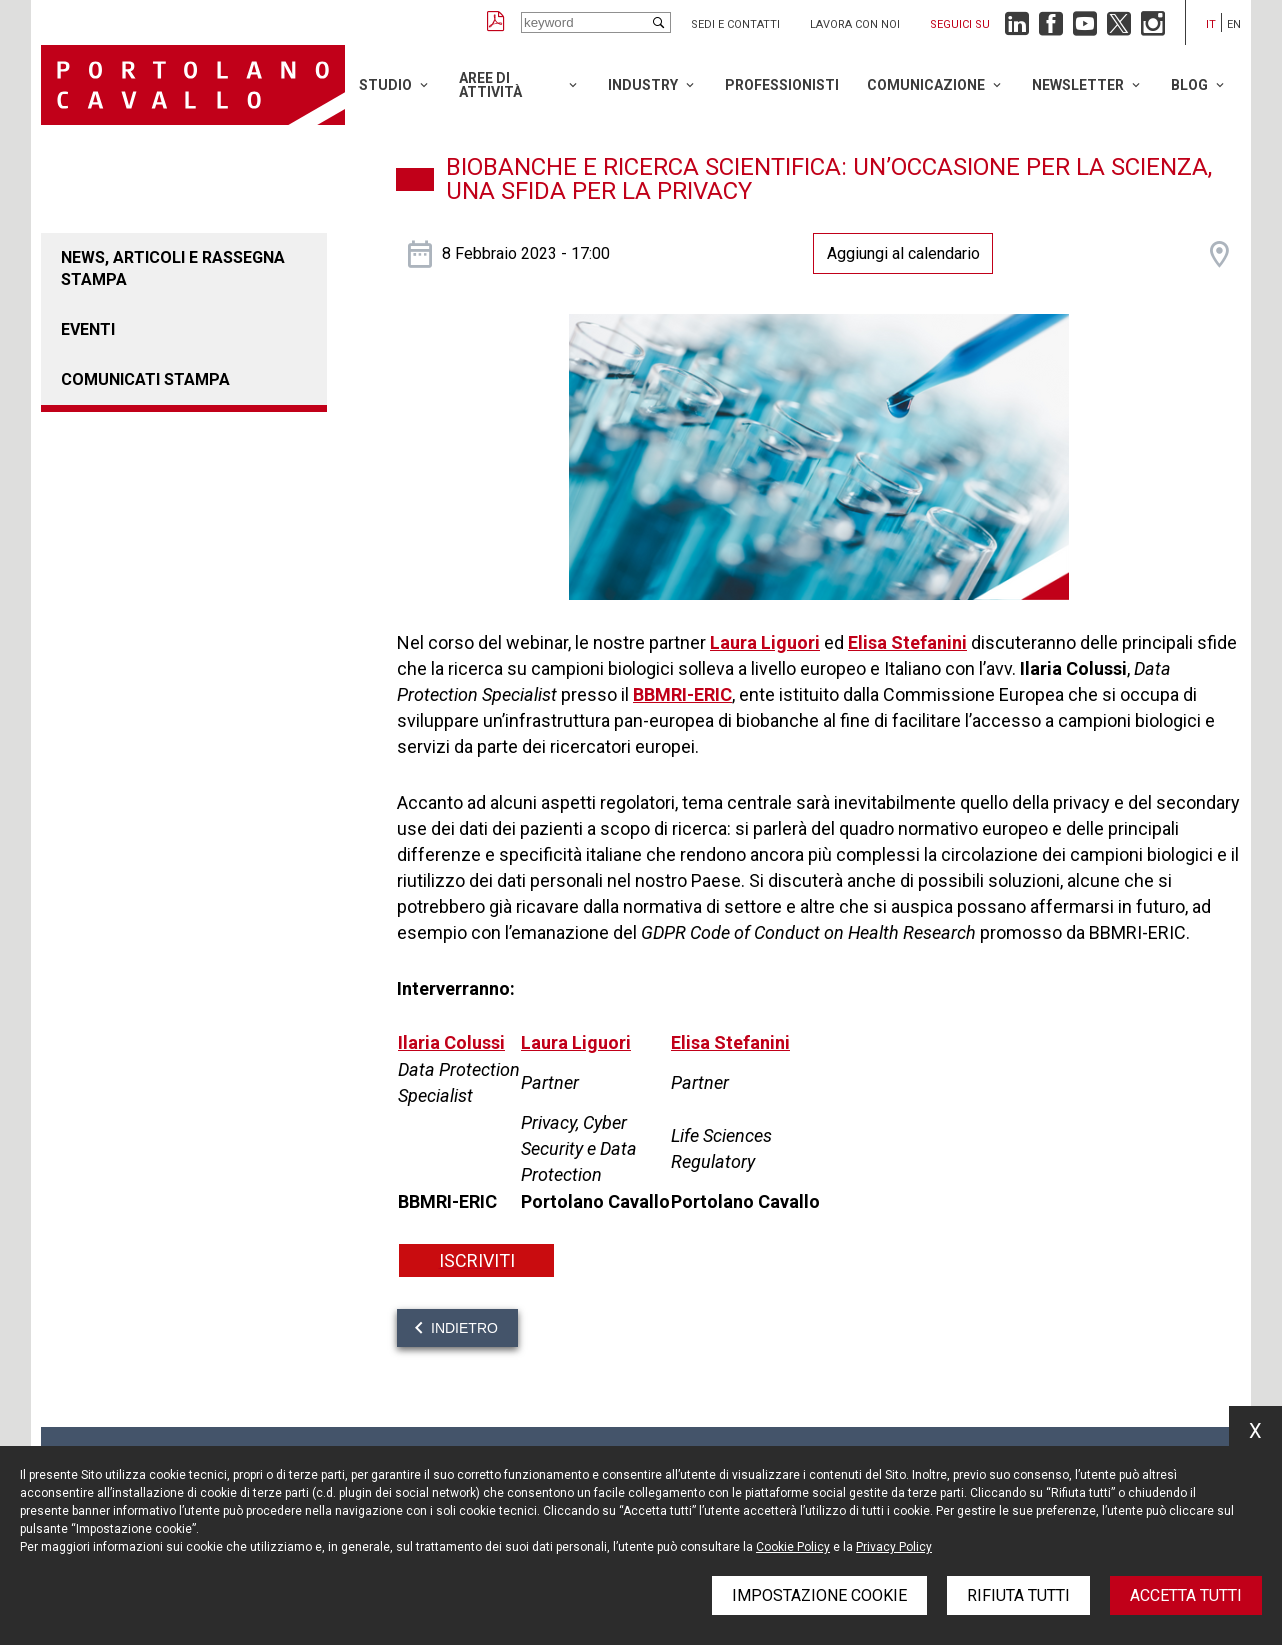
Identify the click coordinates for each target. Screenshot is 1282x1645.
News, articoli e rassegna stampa (173, 268)
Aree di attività (490, 85)
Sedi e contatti (735, 24)
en (1234, 24)
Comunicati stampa (145, 379)
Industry (643, 85)
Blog (1189, 85)
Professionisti (782, 85)
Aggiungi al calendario (903, 253)
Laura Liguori (765, 642)
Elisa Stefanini (907, 642)
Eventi (88, 329)
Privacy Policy (894, 1547)
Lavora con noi (855, 24)
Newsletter (1078, 85)
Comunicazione (926, 85)
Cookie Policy (793, 1547)
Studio (385, 85)
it (1211, 24)
